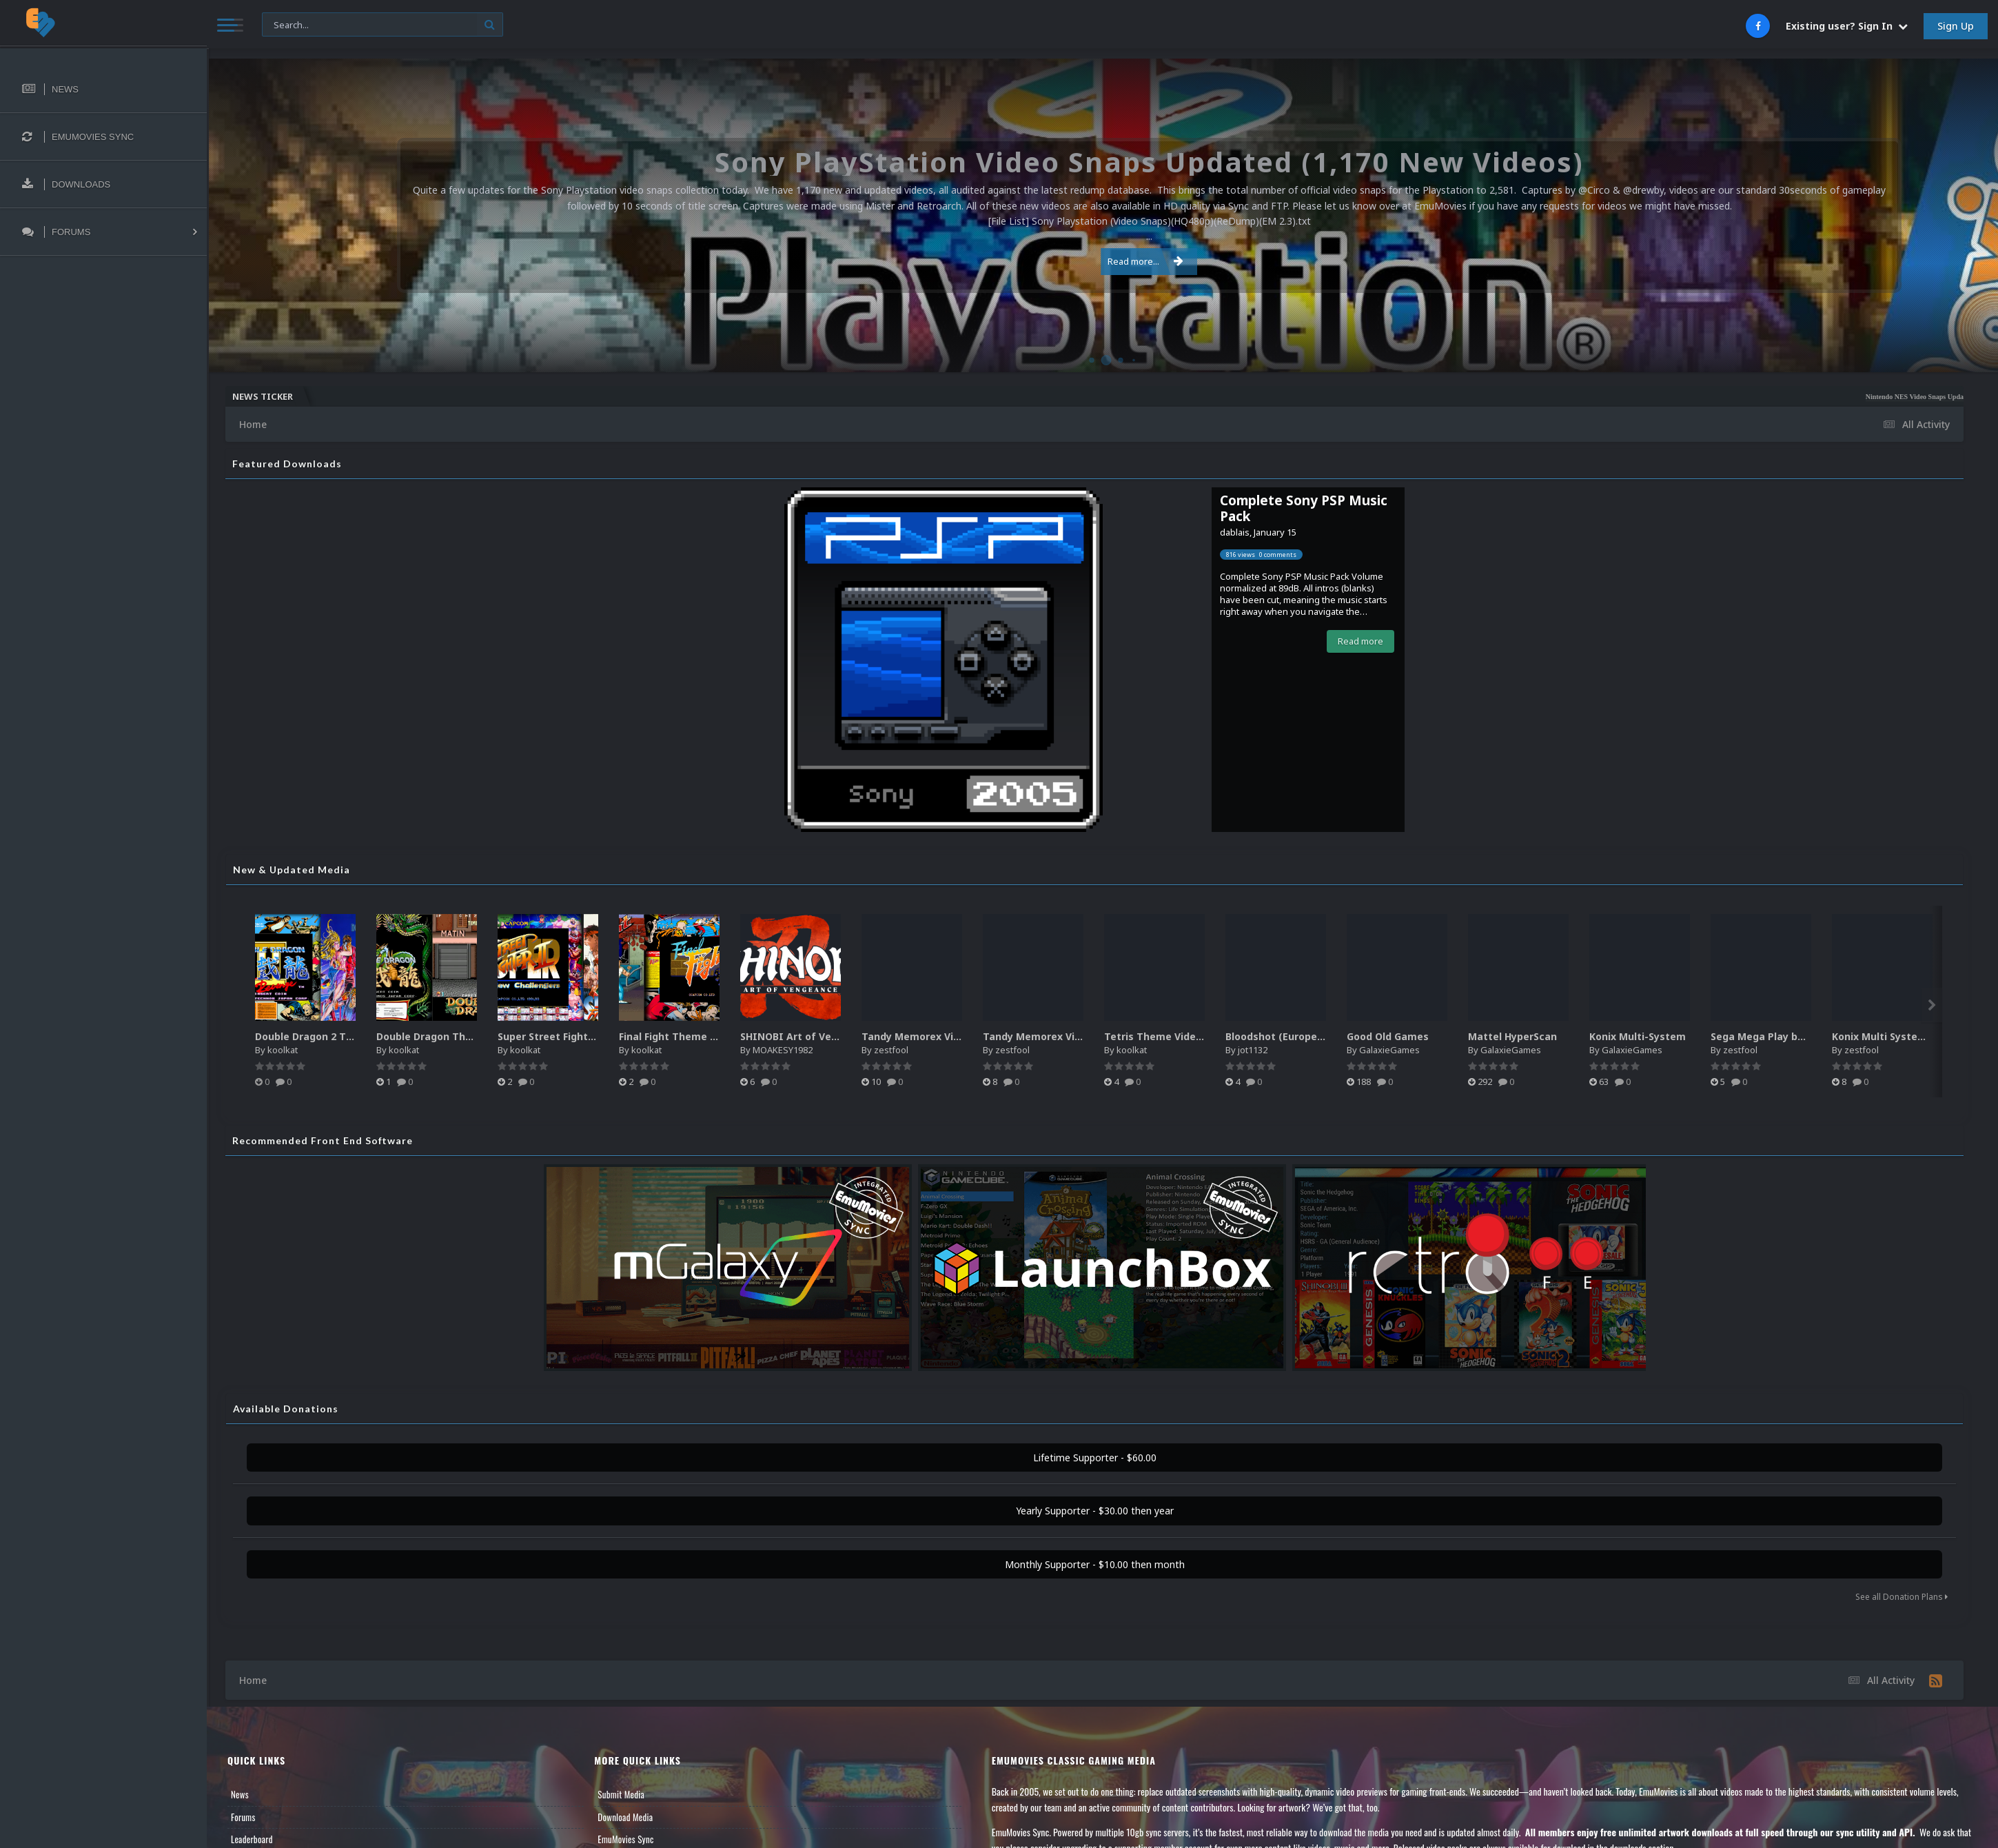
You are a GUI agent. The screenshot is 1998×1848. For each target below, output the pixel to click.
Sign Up (1955, 25)
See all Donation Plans (1901, 1597)
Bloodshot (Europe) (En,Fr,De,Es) (1304, 1036)
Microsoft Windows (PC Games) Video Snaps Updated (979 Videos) (1490, 396)
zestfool (891, 1050)
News (240, 1794)
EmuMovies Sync (625, 1839)
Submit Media (621, 1794)
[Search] (382, 25)
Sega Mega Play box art (1769, 1036)
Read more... (1100, 261)
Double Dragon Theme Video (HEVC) (464, 1036)
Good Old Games (1388, 1036)
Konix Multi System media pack (1910, 1036)
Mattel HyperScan (1512, 1036)
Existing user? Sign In (1847, 25)
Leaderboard (252, 1839)
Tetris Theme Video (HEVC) (1170, 1036)
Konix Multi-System (1637, 1036)
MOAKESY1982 (783, 1050)
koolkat (282, 1050)
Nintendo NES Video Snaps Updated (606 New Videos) (1294, 396)
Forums (243, 1817)
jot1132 (1252, 1050)
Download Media (625, 1817)
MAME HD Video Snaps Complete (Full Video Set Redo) (1853, 396)
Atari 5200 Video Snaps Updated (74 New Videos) (1680, 396)
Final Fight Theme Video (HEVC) (696, 1036)
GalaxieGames (1389, 1050)
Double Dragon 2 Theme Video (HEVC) (347, 1036)
